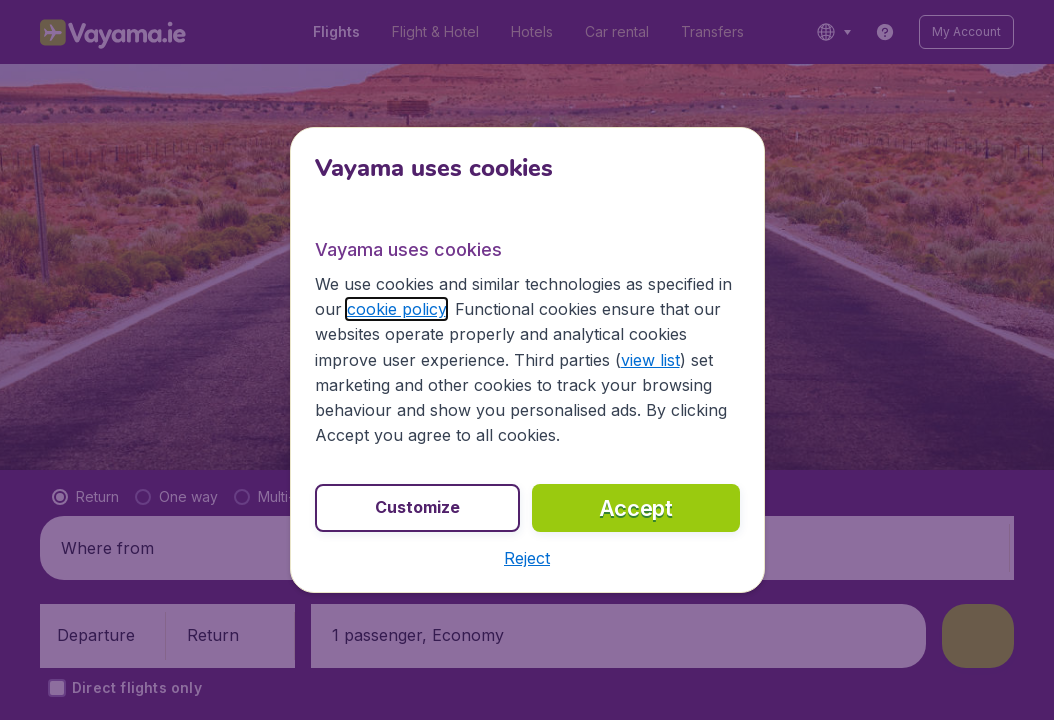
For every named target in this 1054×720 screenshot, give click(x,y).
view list (650, 360)
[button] (527, 558)
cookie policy (396, 309)
